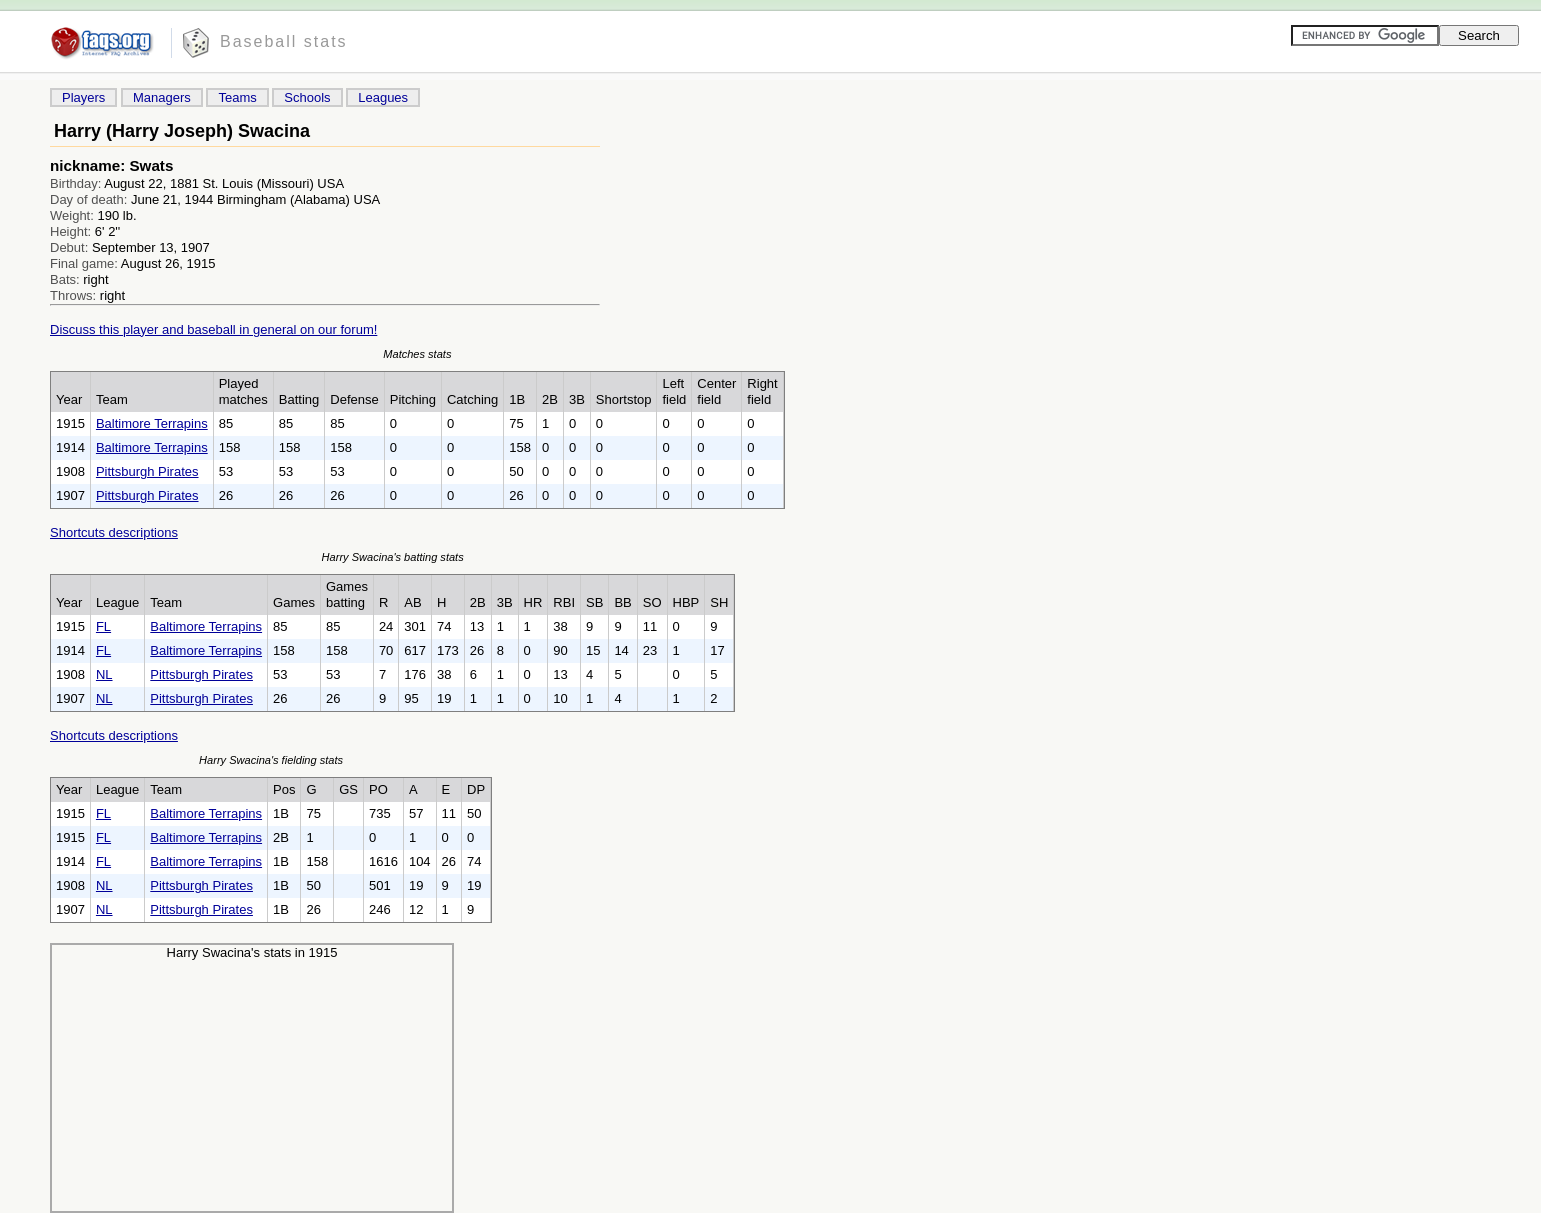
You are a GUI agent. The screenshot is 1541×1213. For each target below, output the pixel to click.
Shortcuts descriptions (114, 532)
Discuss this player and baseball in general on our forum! (213, 329)
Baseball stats (284, 41)
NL (104, 674)
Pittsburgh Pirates (147, 471)
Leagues (383, 97)
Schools (307, 97)
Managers (162, 97)
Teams (237, 97)
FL (103, 626)
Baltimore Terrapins (152, 423)
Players (83, 97)
